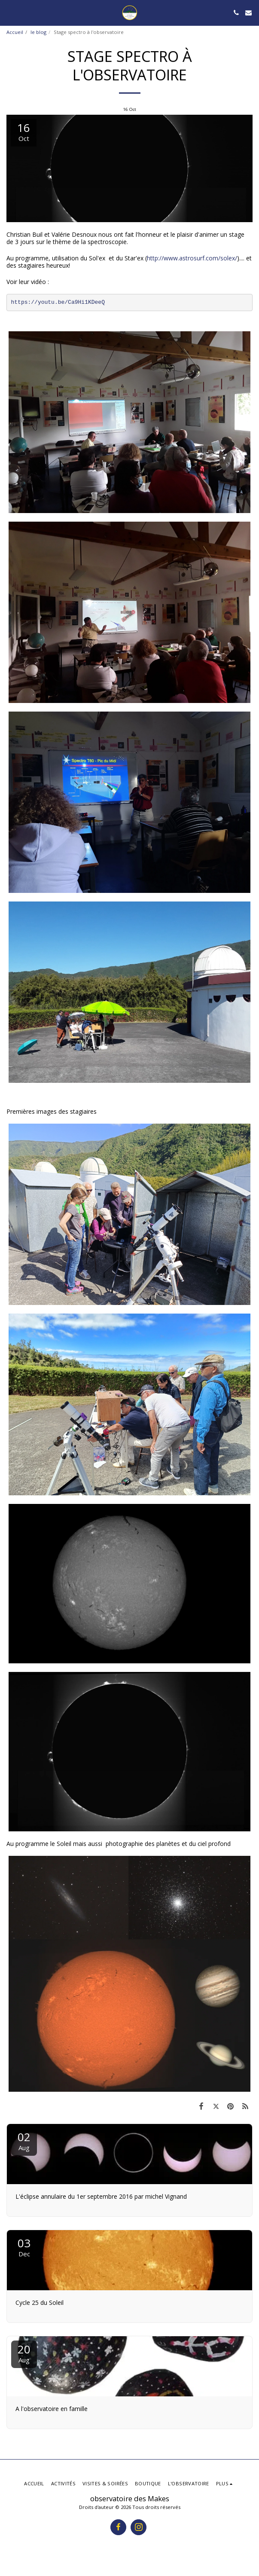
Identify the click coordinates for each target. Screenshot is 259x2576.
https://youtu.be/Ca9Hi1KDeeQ (58, 302)
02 (24, 2140)
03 (24, 2246)
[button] (9, 12)
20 (24, 2352)
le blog (38, 32)
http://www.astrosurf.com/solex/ (192, 258)
